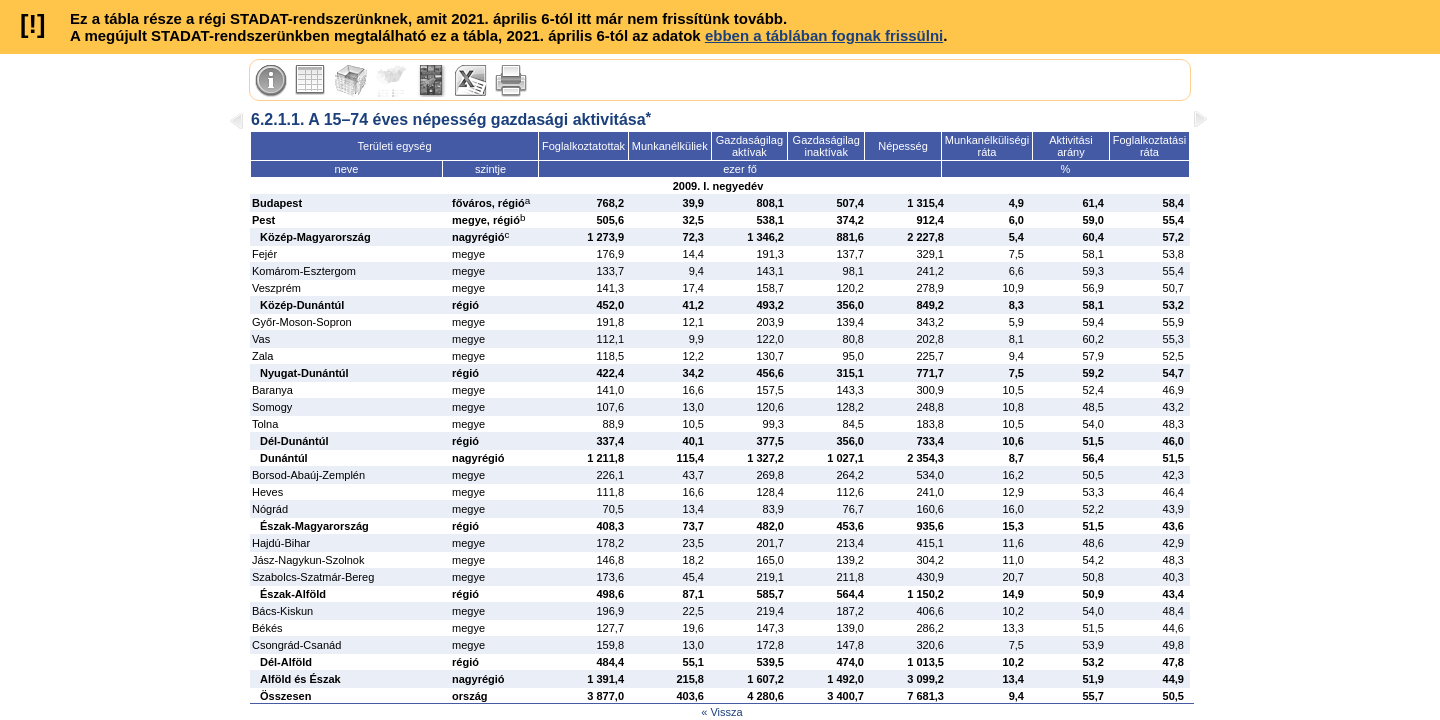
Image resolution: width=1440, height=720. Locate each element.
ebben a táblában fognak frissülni (824, 35)
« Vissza (721, 712)
